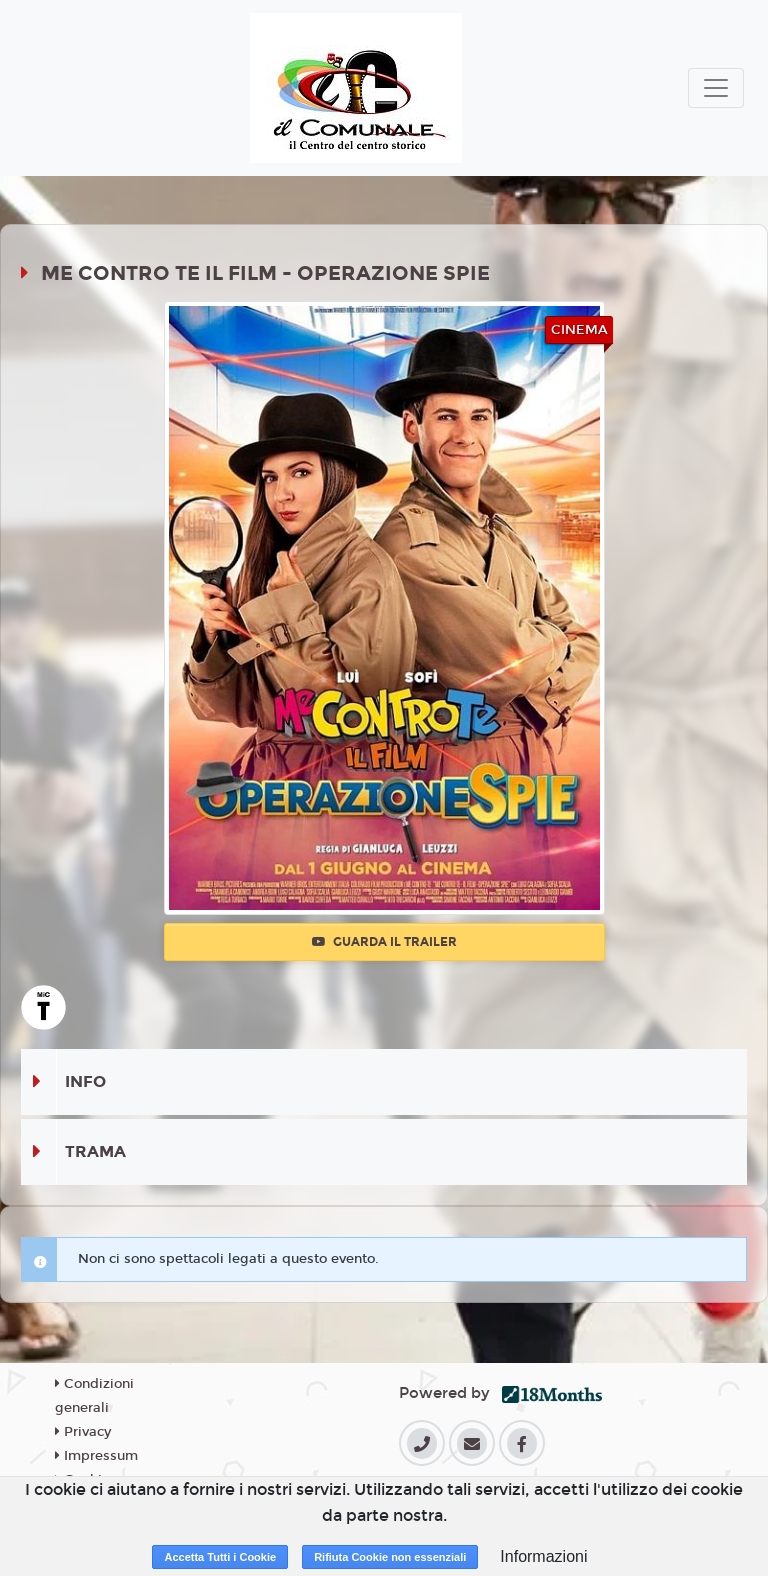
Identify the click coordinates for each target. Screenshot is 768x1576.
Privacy (83, 1432)
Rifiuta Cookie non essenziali (390, 1557)
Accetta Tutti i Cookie (220, 1557)
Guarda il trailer (384, 942)
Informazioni (543, 1556)
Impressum (96, 1456)
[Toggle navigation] (716, 88)
